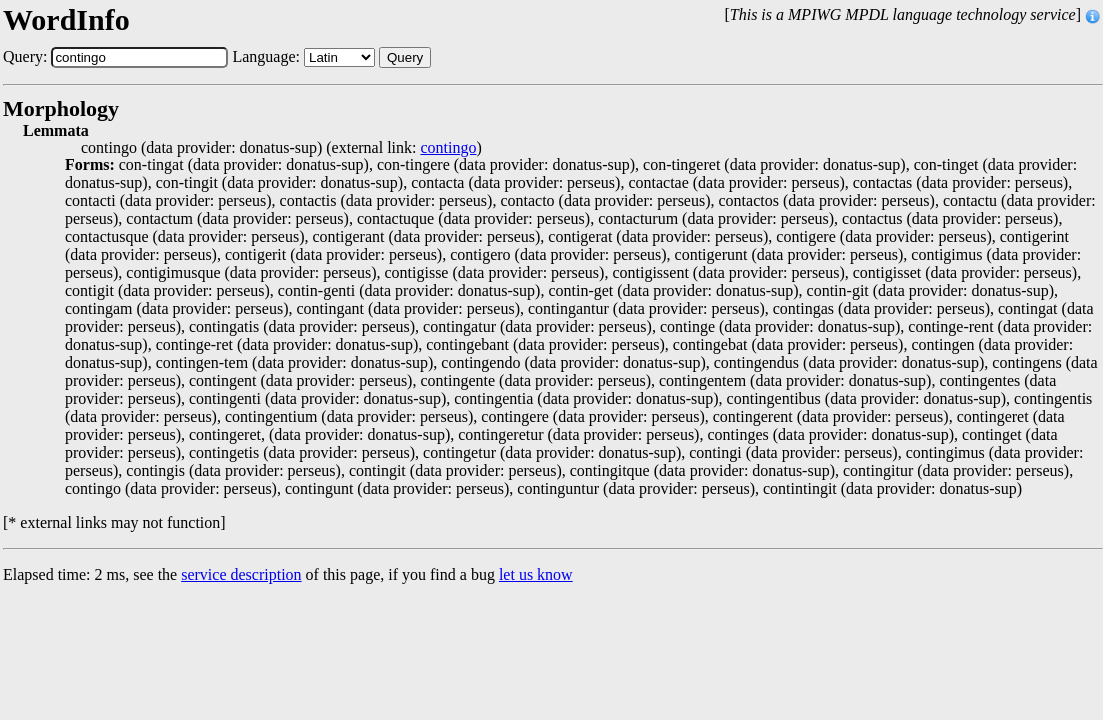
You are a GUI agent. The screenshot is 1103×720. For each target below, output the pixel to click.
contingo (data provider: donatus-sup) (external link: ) (281, 148)
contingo (448, 148)
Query (405, 57)
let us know (536, 574)
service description (241, 574)
